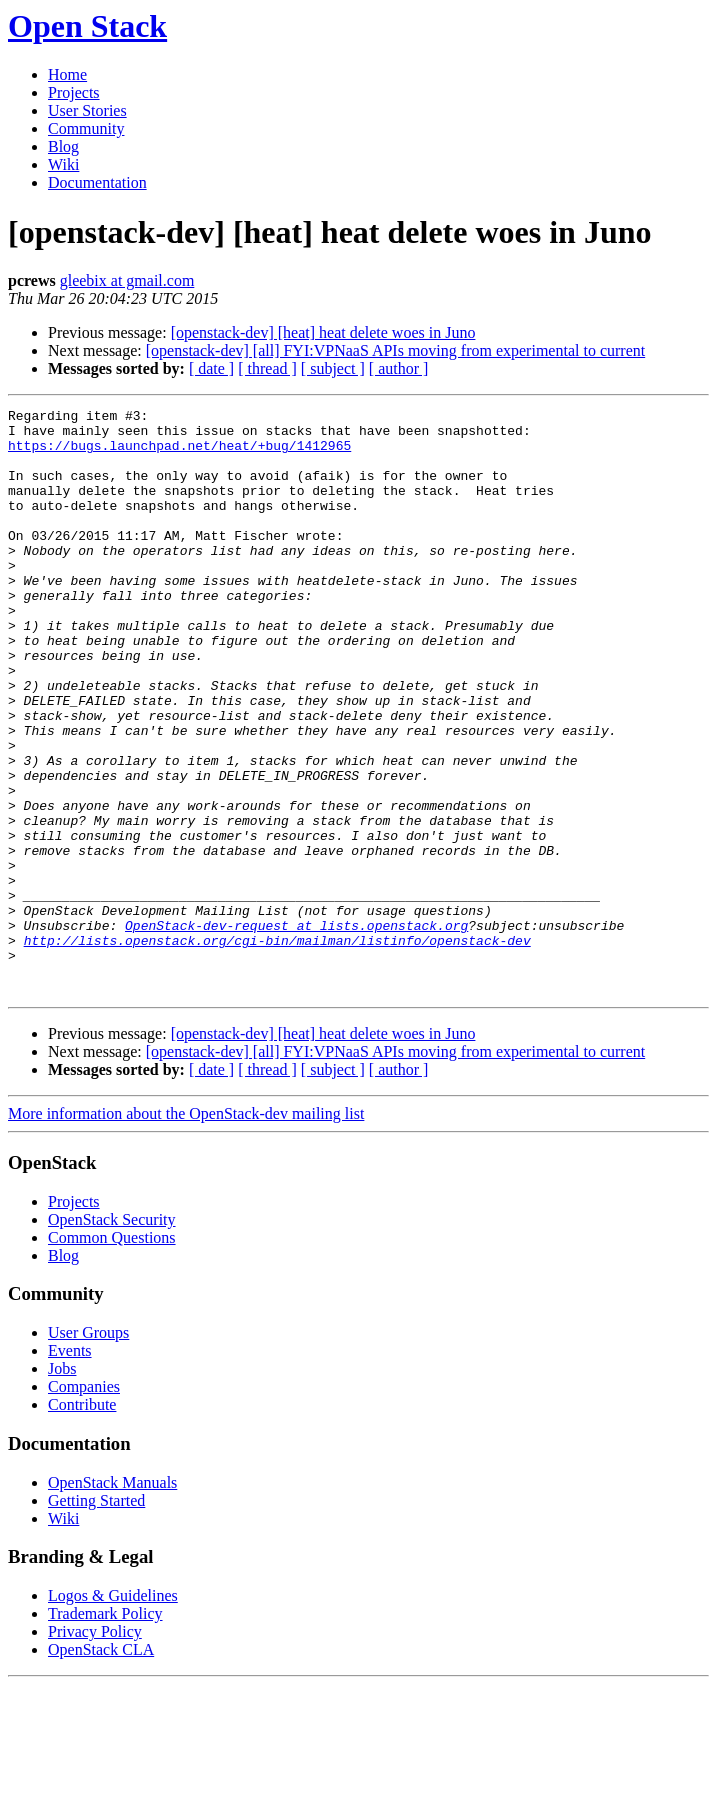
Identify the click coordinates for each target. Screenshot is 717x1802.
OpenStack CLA (101, 1766)
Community (86, 128)
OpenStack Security (112, 1336)
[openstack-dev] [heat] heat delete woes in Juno (323, 332)
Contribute (82, 1521)
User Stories (87, 110)
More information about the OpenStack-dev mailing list (186, 1230)
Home (67, 74)
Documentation (97, 182)
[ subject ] (333, 368)
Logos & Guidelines (113, 1712)
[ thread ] (267, 368)
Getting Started (96, 1617)
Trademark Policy (105, 1730)
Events (70, 1467)
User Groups (88, 1449)
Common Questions (112, 1354)
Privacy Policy (95, 1748)
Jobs (62, 1485)
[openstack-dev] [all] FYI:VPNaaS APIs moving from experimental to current (395, 350)
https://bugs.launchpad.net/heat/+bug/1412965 (179, 454)
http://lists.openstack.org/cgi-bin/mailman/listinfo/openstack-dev (277, 1048)
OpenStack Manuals (112, 1599)
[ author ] (399, 368)
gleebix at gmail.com (127, 280)
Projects (74, 92)
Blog (63, 146)
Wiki (63, 164)
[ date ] (211, 368)
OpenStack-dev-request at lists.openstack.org (296, 1030)
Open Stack (87, 26)
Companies (84, 1503)
